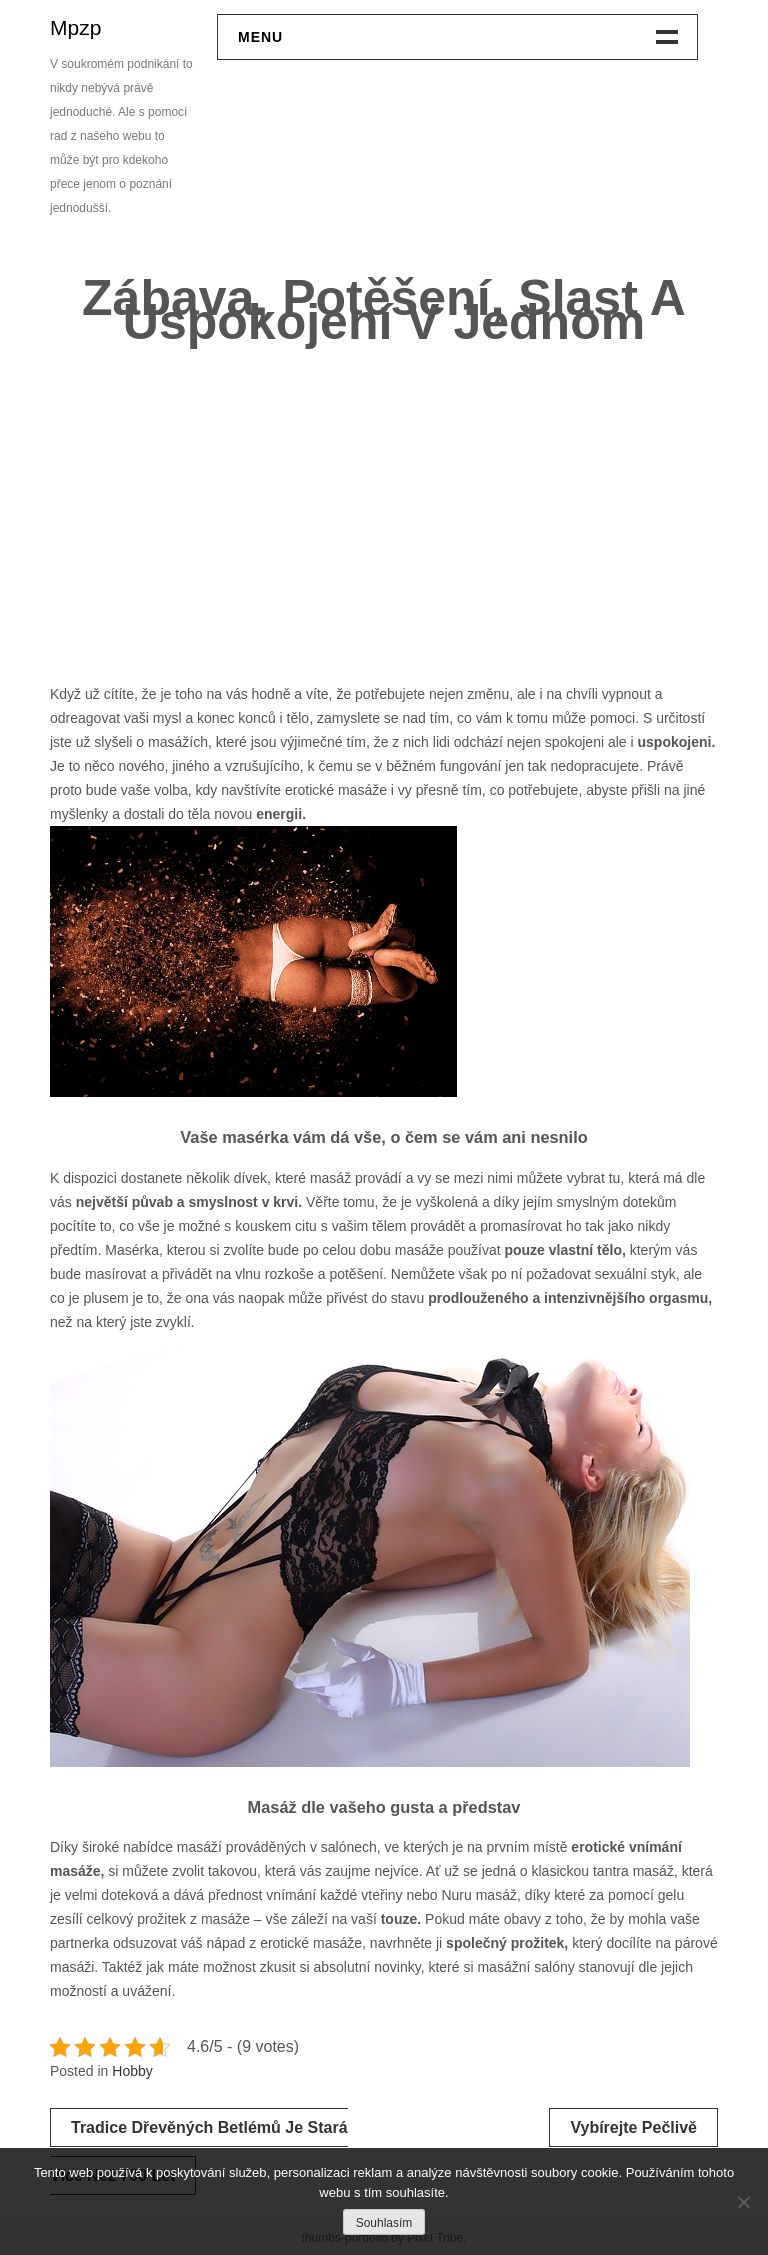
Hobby (132, 2071)
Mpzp (75, 27)
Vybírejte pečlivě (633, 2127)
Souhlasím (384, 2223)
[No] (743, 2202)
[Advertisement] (384, 507)
